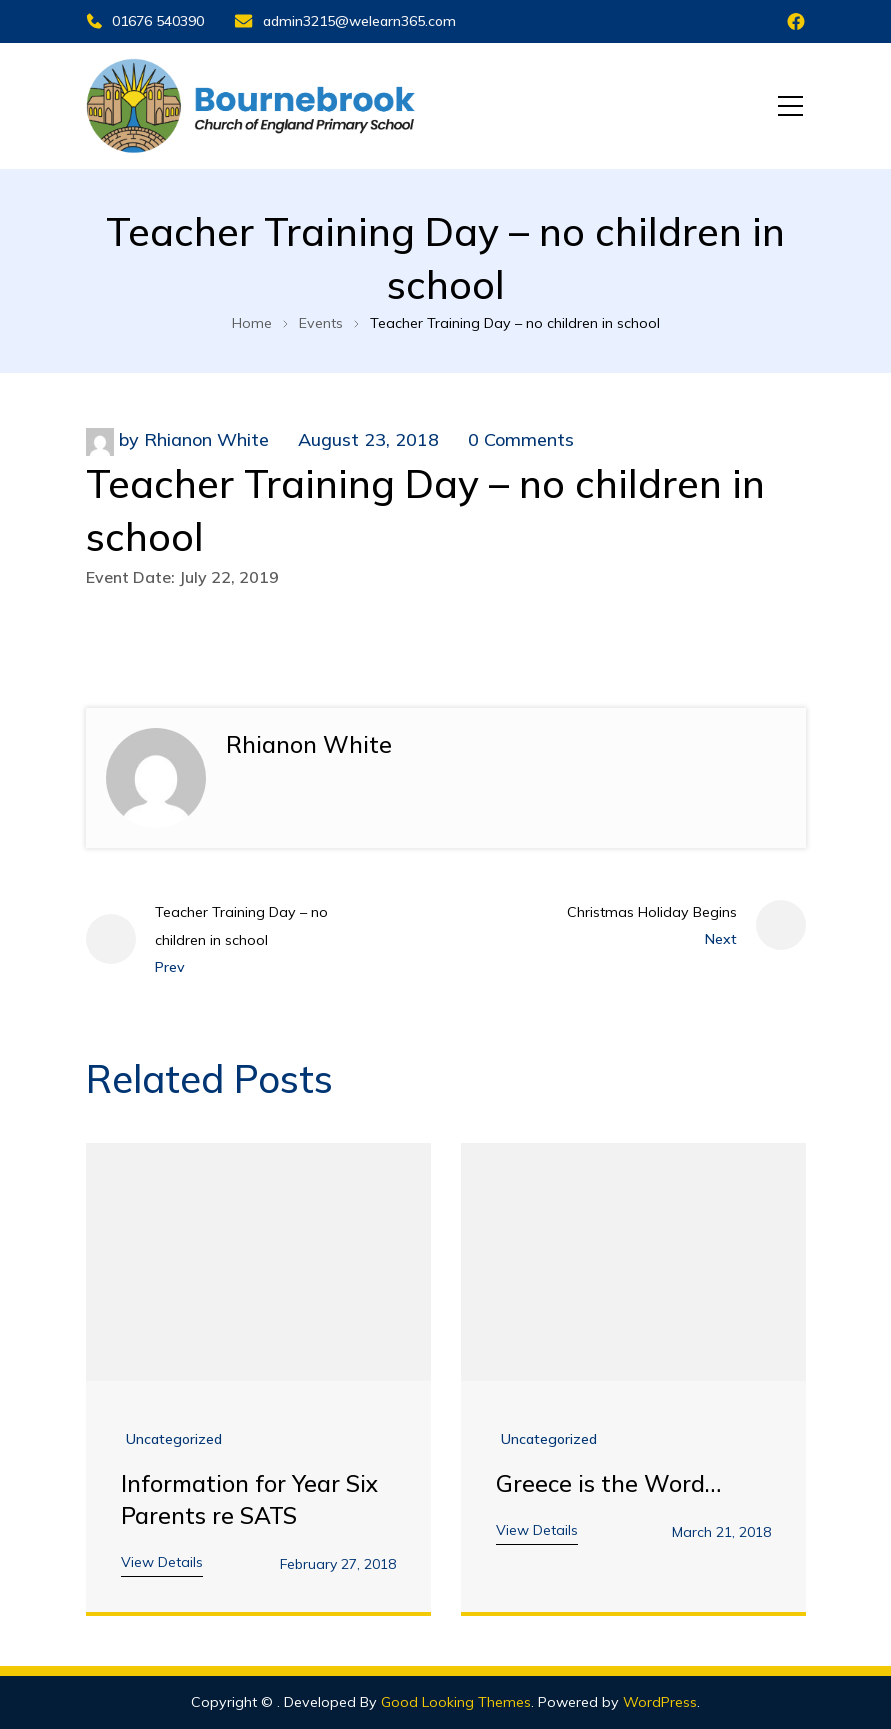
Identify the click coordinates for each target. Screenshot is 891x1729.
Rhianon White (206, 439)
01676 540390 (145, 21)
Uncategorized (174, 1439)
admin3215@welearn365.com (345, 21)
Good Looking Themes (456, 1702)
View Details (162, 1562)
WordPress (660, 1702)
